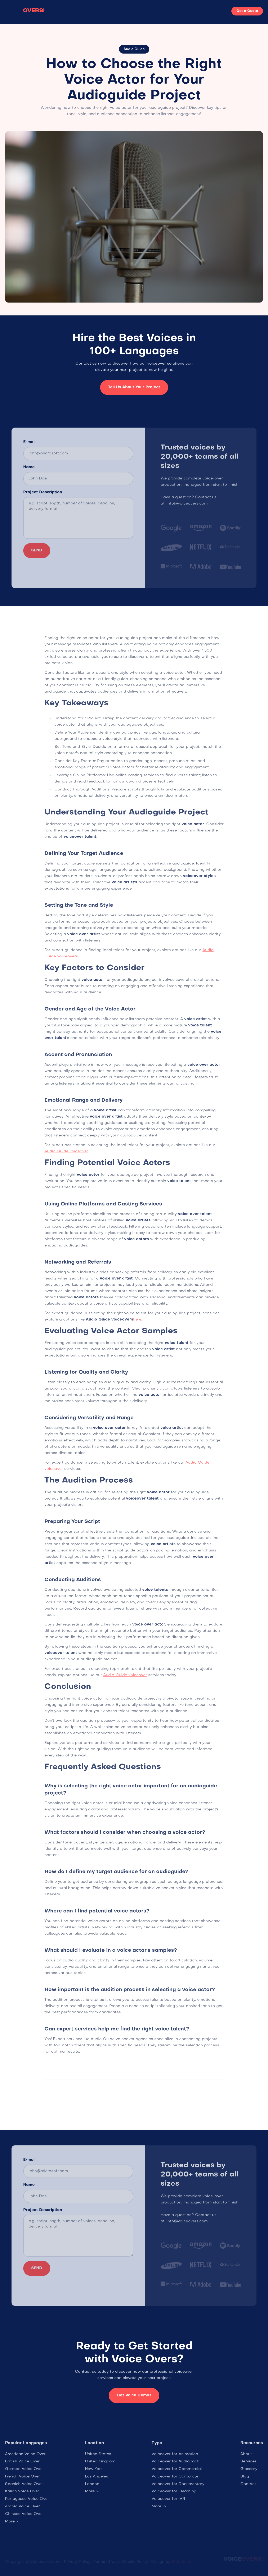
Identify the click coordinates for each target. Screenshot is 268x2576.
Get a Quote (247, 11)
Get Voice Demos (134, 2398)
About (153, 12)
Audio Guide (134, 49)
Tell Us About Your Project (134, 390)
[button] (102, 12)
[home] (25, 11)
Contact (173, 12)
